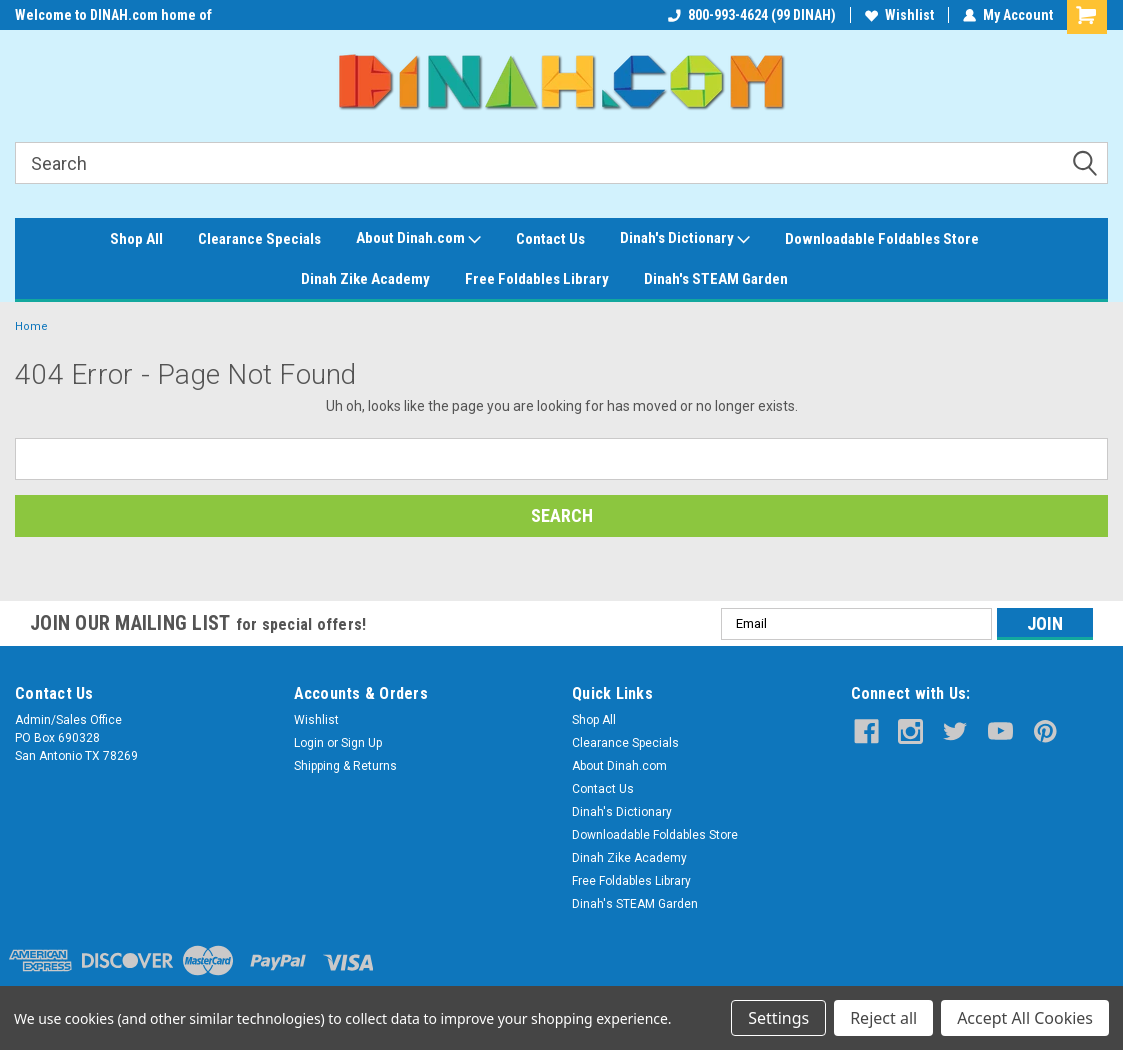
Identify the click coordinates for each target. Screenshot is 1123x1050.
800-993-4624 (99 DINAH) (752, 15)
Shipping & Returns (345, 766)
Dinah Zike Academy (365, 279)
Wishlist (899, 15)
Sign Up (361, 743)
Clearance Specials (259, 239)
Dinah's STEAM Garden (716, 279)
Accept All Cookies (1025, 1018)
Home (31, 326)
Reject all (883, 1018)
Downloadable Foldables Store (882, 239)
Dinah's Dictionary (685, 239)
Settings (778, 1018)
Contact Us (550, 239)
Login (309, 743)
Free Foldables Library (537, 279)
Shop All (136, 239)
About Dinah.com (418, 239)
